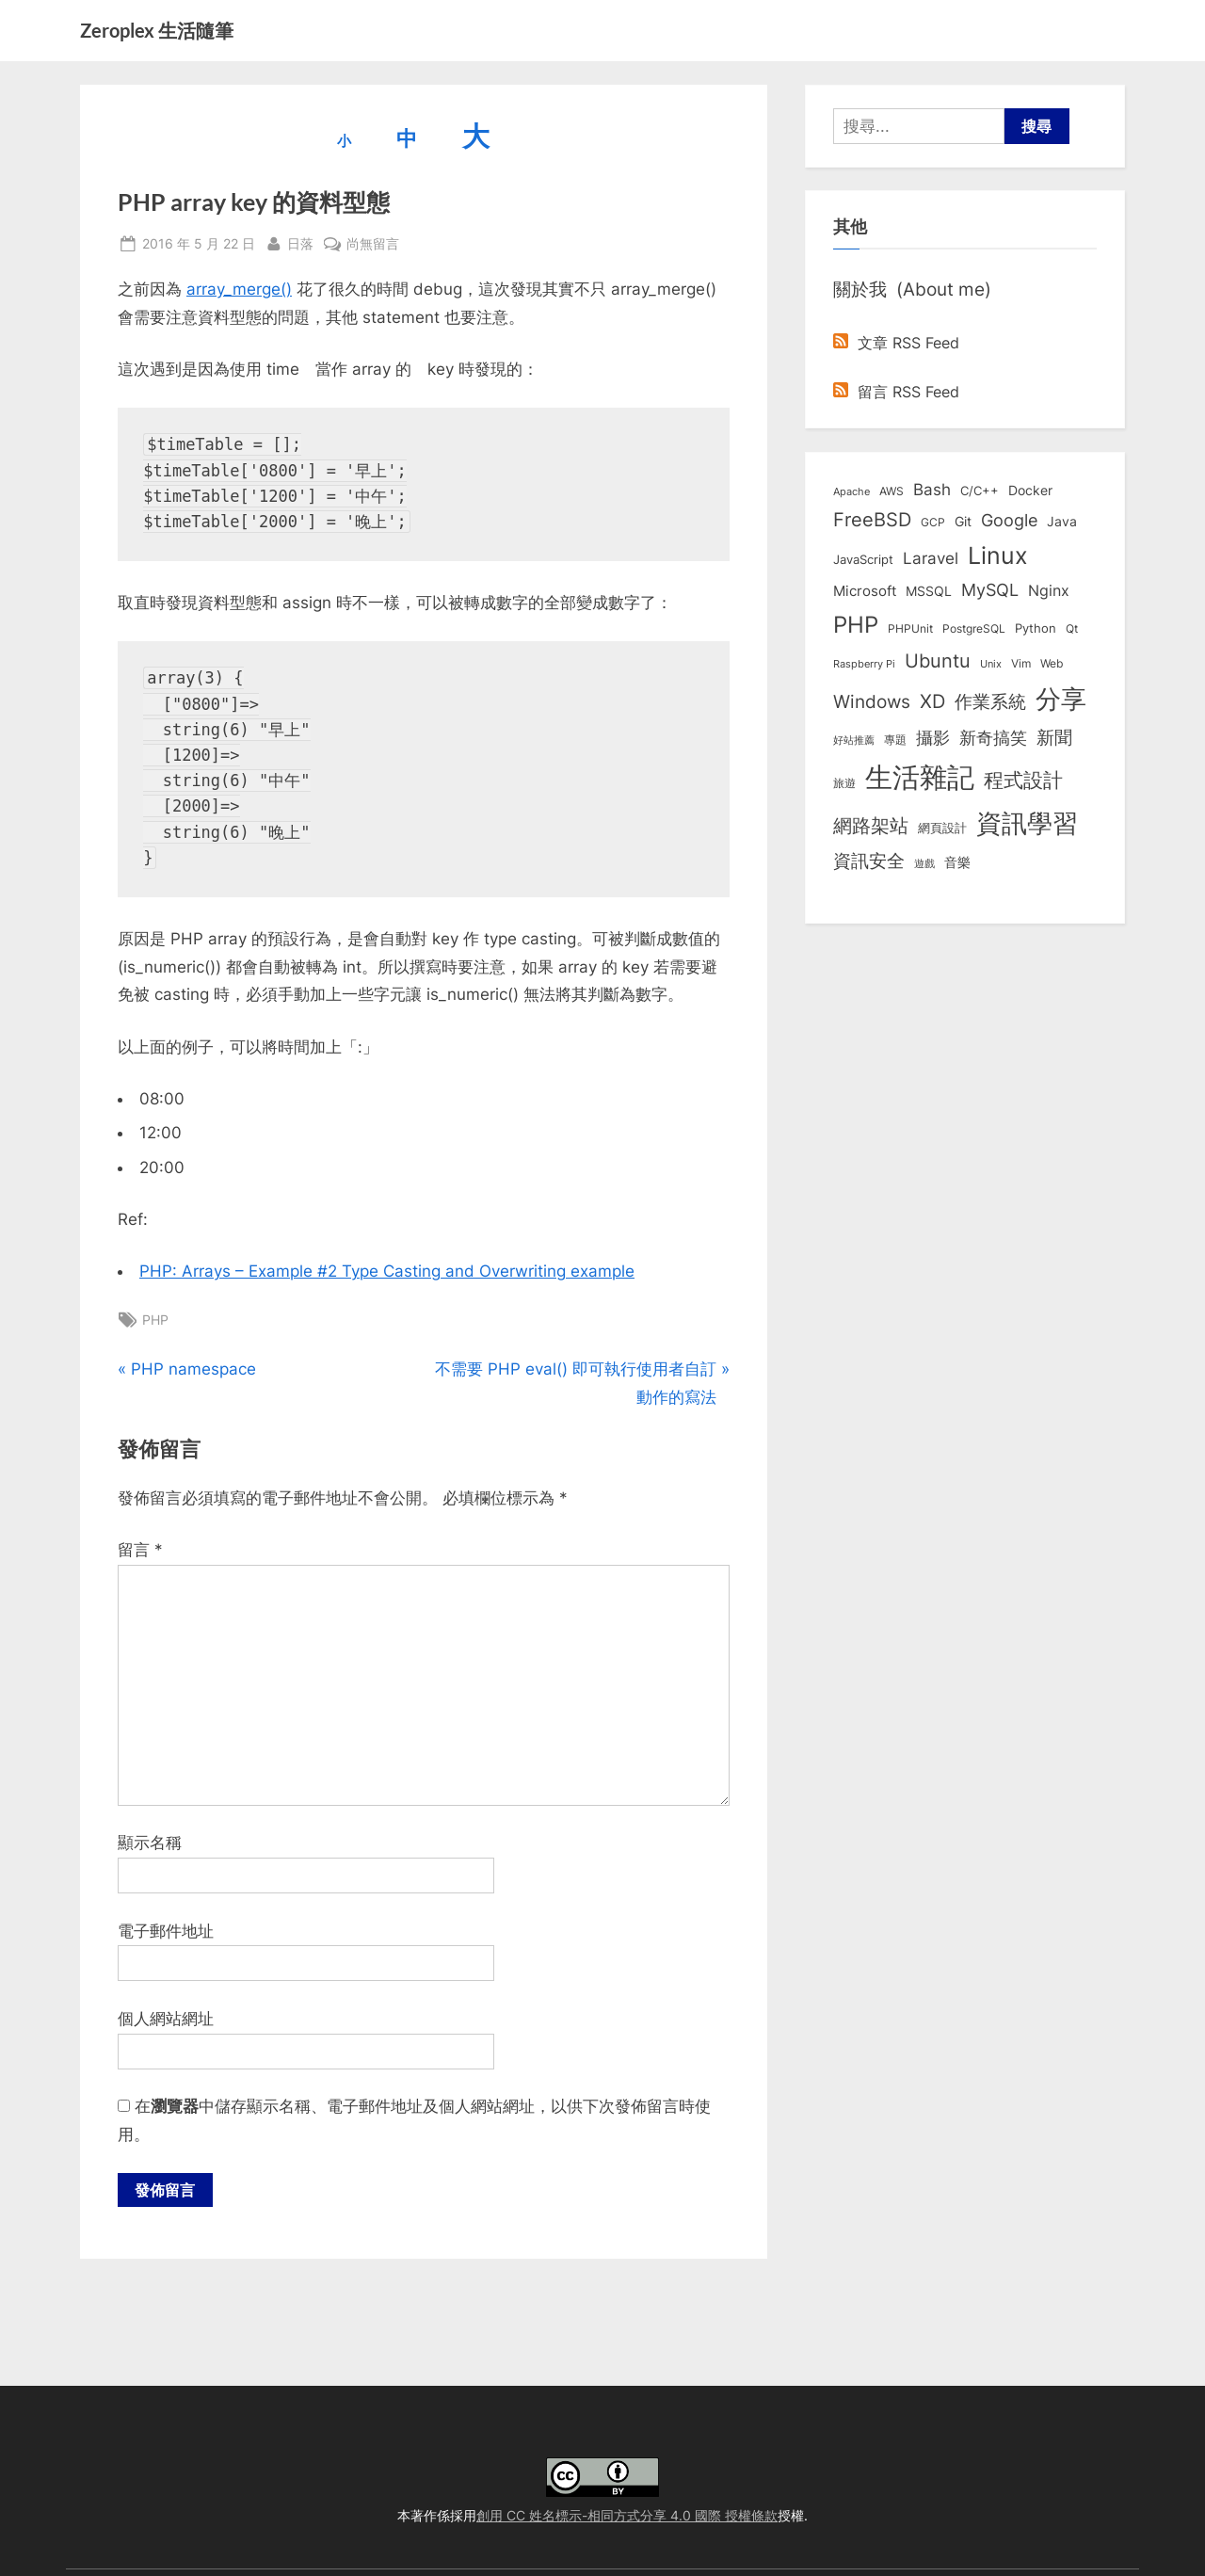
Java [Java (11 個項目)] (1062, 521)
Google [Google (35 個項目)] (1009, 519)
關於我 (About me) (912, 289)
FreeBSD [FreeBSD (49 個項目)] (872, 519)
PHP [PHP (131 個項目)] (855, 624)
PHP (155, 1320)
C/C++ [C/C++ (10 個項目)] (979, 490)
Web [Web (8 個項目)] (1051, 663)
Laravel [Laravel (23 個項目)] (930, 558)
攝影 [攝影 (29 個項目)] (933, 738)
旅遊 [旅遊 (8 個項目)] (844, 783)
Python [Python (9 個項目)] (1035, 628)
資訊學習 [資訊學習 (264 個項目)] (1027, 823)
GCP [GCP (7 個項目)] (933, 522)
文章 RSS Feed (896, 342)
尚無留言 (372, 243)
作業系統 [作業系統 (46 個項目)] (990, 701)
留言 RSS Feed (896, 391)
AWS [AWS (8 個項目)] (891, 491)
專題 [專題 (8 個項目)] (895, 740)
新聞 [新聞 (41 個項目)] (1054, 738)
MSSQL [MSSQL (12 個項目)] (929, 591)
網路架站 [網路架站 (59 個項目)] (870, 825)
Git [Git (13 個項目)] (963, 521)
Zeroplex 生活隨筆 (156, 30)
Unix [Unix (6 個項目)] (991, 663)
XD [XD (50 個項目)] (932, 701)
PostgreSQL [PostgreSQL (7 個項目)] (973, 629)
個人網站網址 (166, 2018)
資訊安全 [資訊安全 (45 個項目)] (869, 860)
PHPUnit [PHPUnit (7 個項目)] (910, 629)
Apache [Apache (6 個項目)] (851, 491)
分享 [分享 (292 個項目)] (1061, 699)
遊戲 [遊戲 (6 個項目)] (924, 863)
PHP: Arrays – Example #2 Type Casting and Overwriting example (387, 1271)
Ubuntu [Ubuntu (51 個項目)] (938, 661)
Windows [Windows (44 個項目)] (871, 701)
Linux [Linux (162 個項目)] (998, 555)
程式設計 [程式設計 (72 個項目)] (1023, 779)
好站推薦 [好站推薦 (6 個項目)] (854, 740)
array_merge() (239, 289)
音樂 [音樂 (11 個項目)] (957, 862)
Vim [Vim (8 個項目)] (1021, 663)
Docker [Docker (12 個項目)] (1030, 490)
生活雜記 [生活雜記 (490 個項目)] (919, 777)
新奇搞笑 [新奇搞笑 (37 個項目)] (993, 737)
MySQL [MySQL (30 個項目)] (990, 590)
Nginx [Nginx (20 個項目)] (1048, 591)
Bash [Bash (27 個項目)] (932, 489)
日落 (300, 241)
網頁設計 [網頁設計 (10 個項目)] (942, 827)
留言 (140, 1549)
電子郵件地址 (166, 1931)
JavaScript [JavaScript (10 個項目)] (863, 559)
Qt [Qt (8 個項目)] (1072, 628)
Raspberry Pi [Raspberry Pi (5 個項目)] (864, 664)
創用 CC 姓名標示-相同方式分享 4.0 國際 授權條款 (627, 2515)
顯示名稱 (150, 1842)
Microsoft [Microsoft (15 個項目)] (864, 591)
